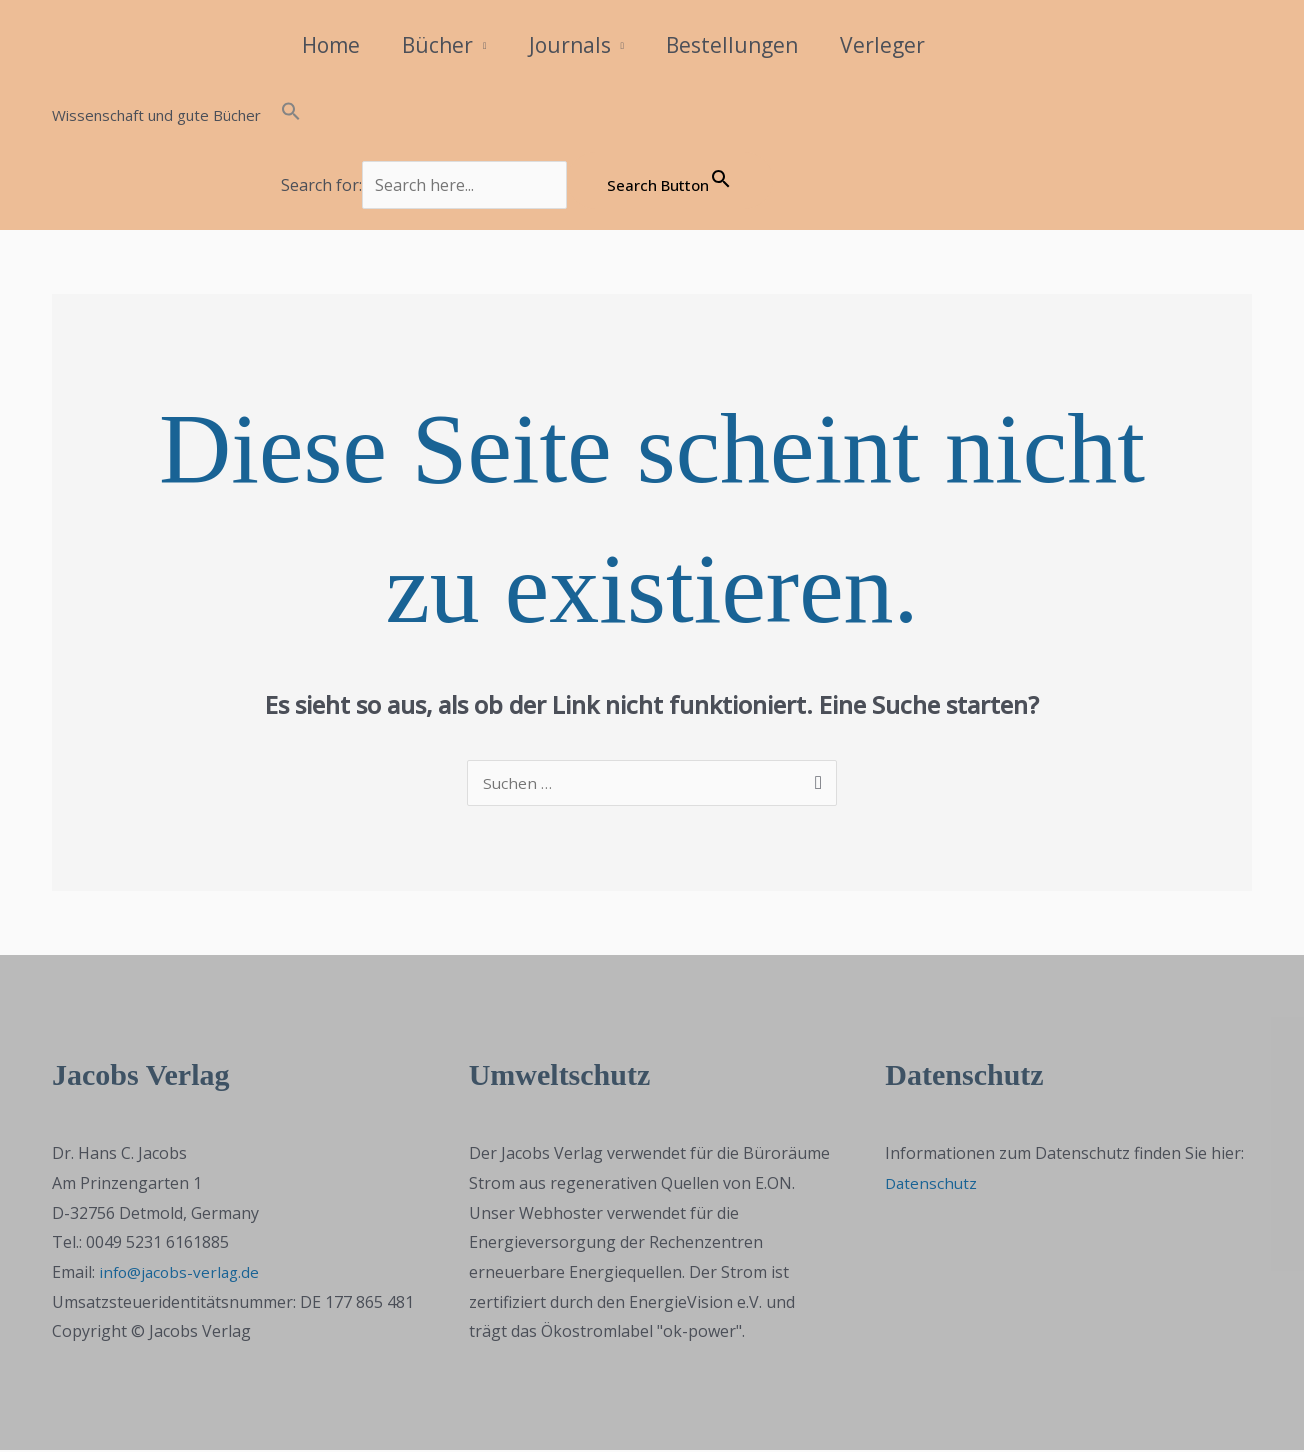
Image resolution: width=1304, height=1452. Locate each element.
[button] (527, 115)
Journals (570, 45)
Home (331, 45)
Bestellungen (732, 45)
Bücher (437, 45)
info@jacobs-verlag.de (182, 1274)
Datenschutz (932, 1185)
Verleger (882, 45)
